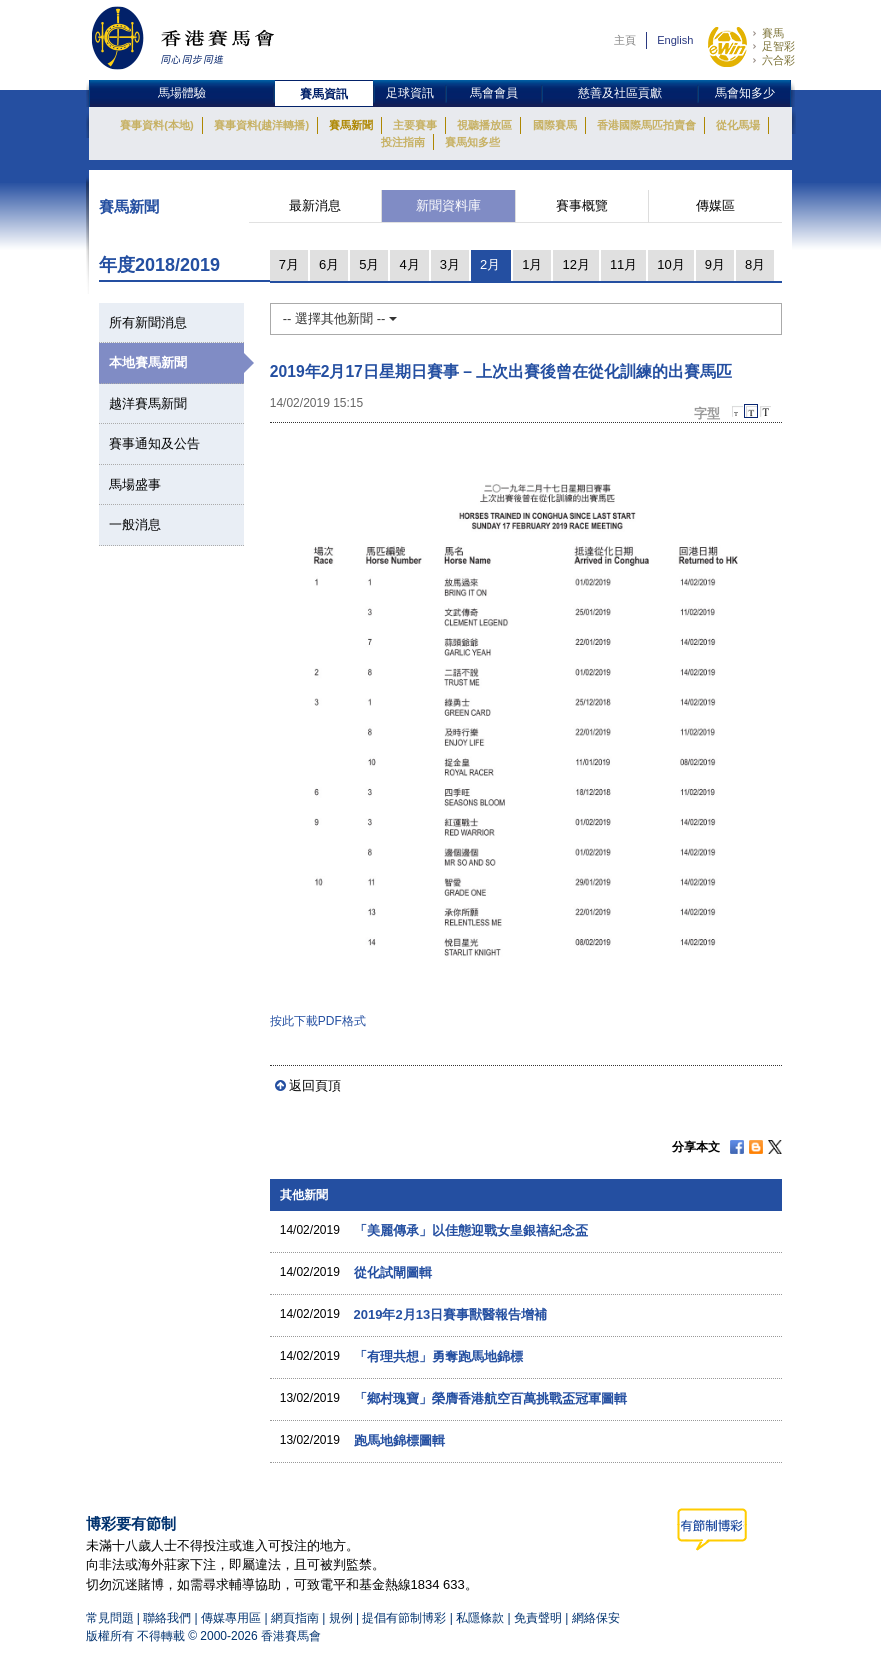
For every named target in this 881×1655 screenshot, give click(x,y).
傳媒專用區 (231, 1618)
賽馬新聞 (351, 125)
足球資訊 (410, 93)
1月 (532, 264)
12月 (575, 264)
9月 (715, 264)
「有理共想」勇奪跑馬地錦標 (438, 1356)
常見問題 (110, 1618)
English (675, 40)
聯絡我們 (167, 1618)
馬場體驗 (182, 93)
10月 (670, 264)
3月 (450, 264)
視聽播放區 (484, 125)
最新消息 (315, 205)
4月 (409, 264)
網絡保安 (596, 1618)
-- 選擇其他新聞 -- (340, 318)
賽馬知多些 (472, 142)
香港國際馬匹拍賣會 (646, 125)
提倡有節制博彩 (404, 1618)
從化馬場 (738, 125)
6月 (329, 264)
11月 (623, 264)
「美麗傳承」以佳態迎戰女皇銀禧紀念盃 (471, 1230)
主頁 (625, 40)
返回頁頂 (315, 1085)
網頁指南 (295, 1618)
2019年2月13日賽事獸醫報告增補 (451, 1314)
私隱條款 (480, 1618)
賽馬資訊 (324, 94)
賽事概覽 (582, 205)
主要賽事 (415, 125)
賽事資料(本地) (156, 125)
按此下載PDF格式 (318, 1021)
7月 (289, 264)
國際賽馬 (555, 125)
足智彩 (778, 46)
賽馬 (773, 33)
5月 (369, 264)
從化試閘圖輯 (393, 1272)
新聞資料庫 (448, 205)
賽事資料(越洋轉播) (261, 125)
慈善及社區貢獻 (620, 93)
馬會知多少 (745, 93)
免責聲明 (538, 1618)
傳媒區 (715, 205)
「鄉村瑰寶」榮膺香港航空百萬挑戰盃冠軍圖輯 (490, 1398)
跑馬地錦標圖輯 (399, 1440)
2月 (490, 264)
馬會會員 (494, 93)
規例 (342, 1618)
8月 (755, 264)
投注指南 (403, 142)
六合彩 (778, 60)
